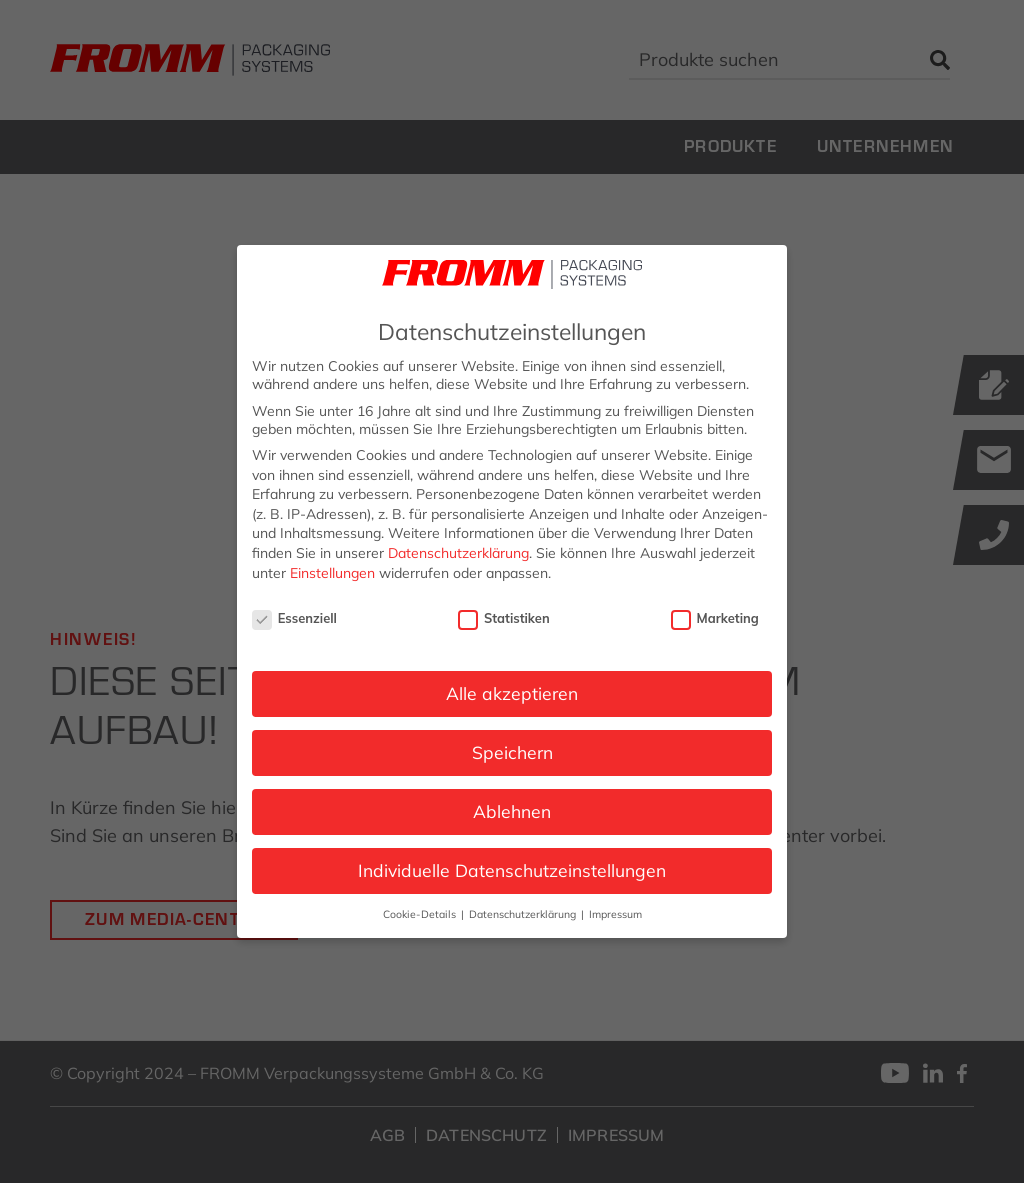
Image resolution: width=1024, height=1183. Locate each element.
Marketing (715, 618)
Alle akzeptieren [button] (512, 693)
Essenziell (294, 618)
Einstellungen (332, 573)
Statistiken (504, 618)
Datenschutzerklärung (458, 553)
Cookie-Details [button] (421, 914)
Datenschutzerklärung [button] (524, 914)
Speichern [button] (512, 752)
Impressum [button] (615, 914)
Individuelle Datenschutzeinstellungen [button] (512, 870)
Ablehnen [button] (512, 811)
